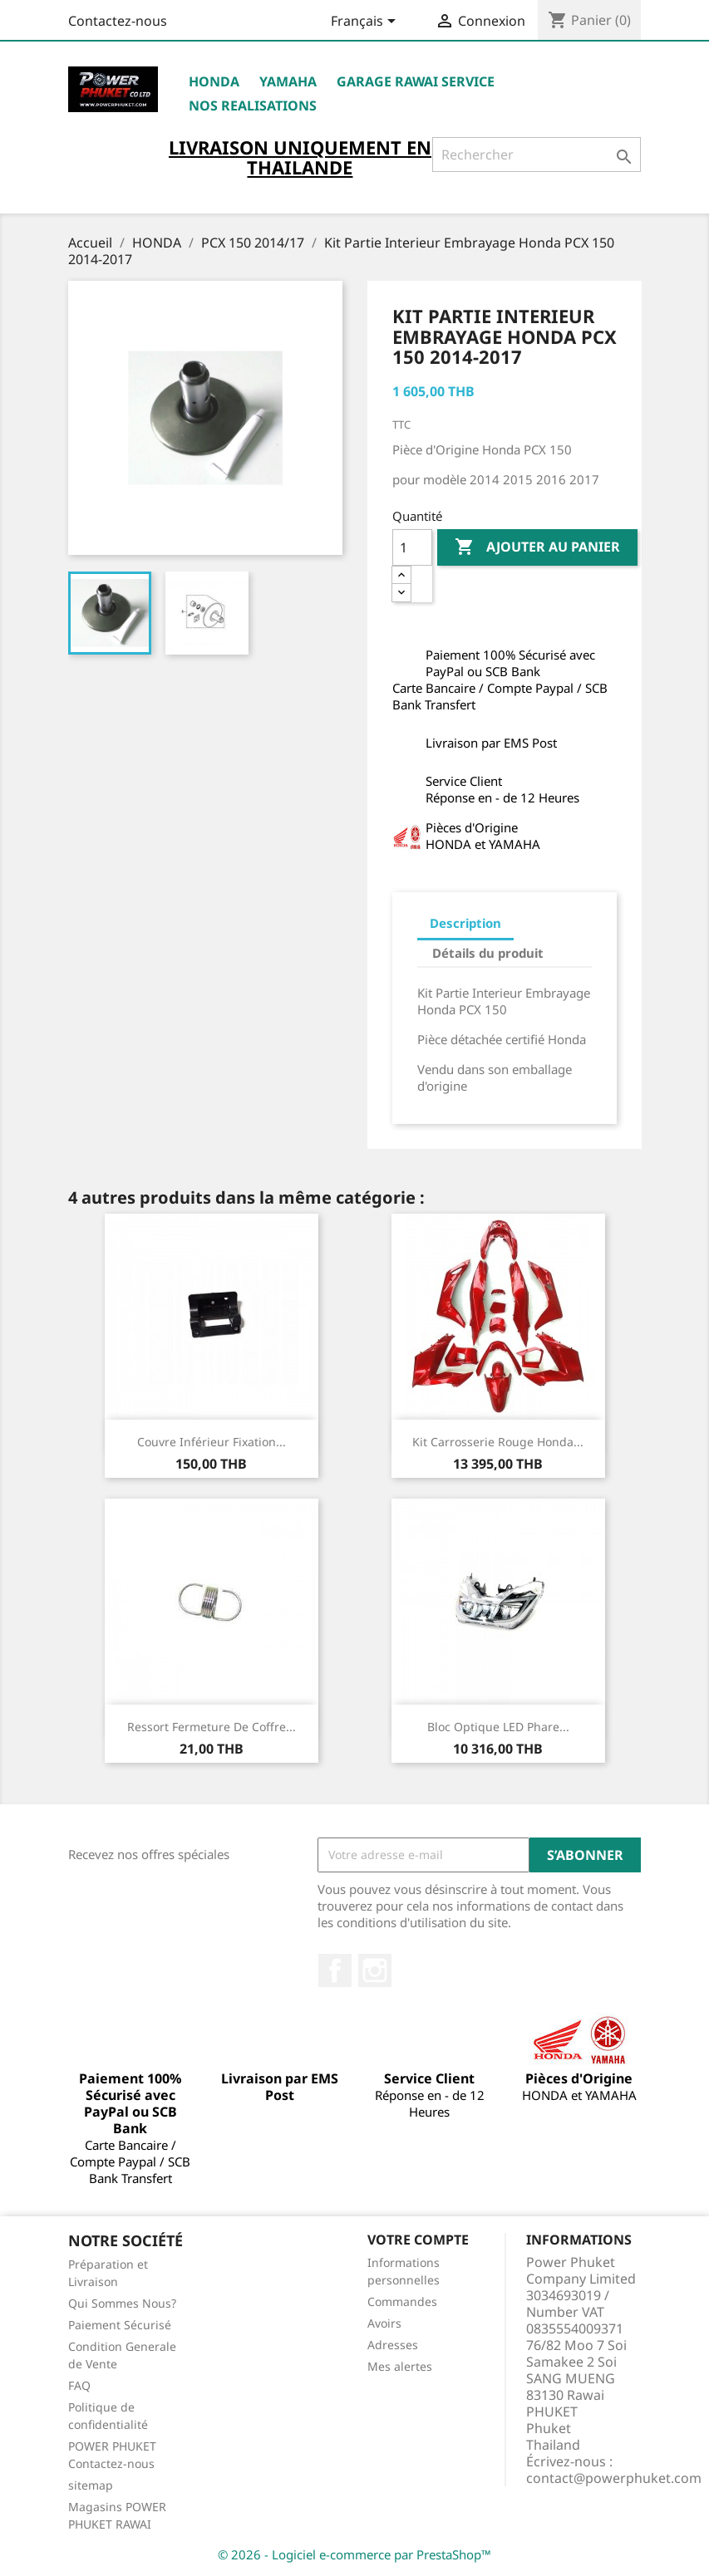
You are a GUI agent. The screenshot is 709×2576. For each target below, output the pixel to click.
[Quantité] (412, 547)
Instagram (374, 1970)
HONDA (214, 81)
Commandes (402, 2301)
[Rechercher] (536, 154)
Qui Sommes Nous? (122, 2303)
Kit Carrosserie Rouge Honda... (497, 1442)
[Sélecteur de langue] (366, 22)
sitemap (90, 2485)
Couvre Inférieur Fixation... (211, 1442)
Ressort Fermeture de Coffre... (211, 1727)
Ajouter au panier (537, 547)
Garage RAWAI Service (416, 81)
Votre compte (418, 2239)
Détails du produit (488, 953)
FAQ (79, 2385)
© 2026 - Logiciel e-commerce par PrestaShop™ (354, 2554)
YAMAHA (288, 81)
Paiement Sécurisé (119, 2325)
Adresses (392, 2345)
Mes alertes (399, 2366)
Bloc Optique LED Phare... (498, 1727)
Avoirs (384, 2323)
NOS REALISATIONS (253, 105)
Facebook (335, 1970)
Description (465, 923)
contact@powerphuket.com (614, 2478)
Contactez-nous (117, 21)
